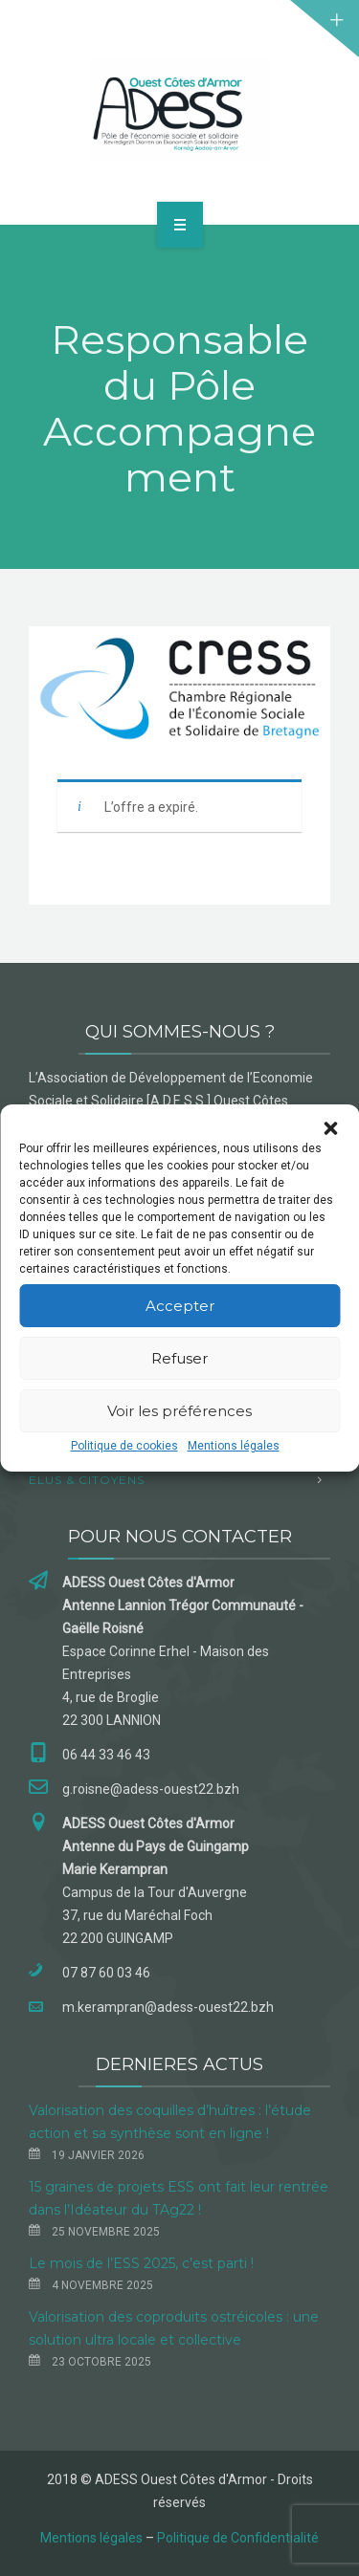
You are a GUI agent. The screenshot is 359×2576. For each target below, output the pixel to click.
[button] (330, 1128)
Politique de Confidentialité (238, 2537)
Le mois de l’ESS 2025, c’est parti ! (141, 2263)
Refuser (179, 1358)
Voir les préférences (179, 1411)
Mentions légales (234, 1445)
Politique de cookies (124, 1445)
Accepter (180, 1306)
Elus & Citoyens (87, 1480)
